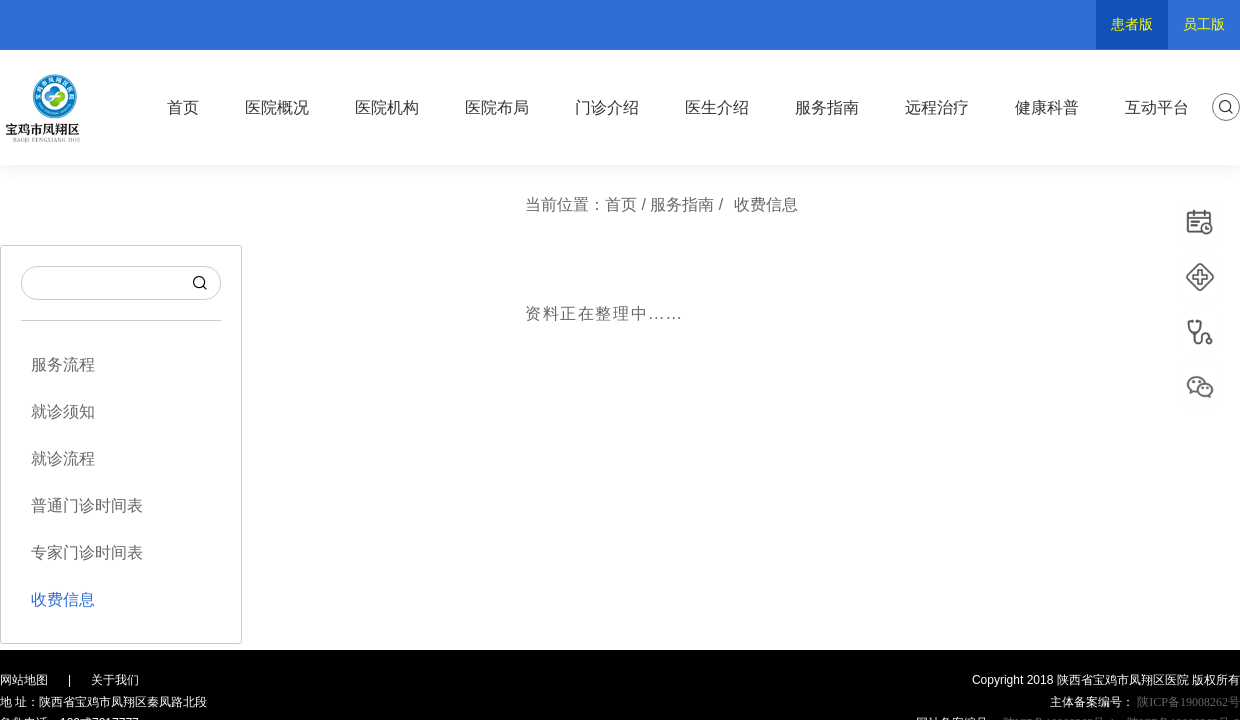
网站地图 (24, 680)
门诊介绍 (607, 107)
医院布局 (497, 107)
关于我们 (115, 680)
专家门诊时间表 (87, 552)
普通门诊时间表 (87, 505)
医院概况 (277, 107)
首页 (183, 107)
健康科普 (1047, 107)
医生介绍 (717, 107)
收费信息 (63, 599)
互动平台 (1157, 107)
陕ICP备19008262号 (1187, 702)
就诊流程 (63, 458)
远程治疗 (937, 107)
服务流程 (63, 364)
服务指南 (827, 107)
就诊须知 (63, 411)
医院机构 (387, 107)
